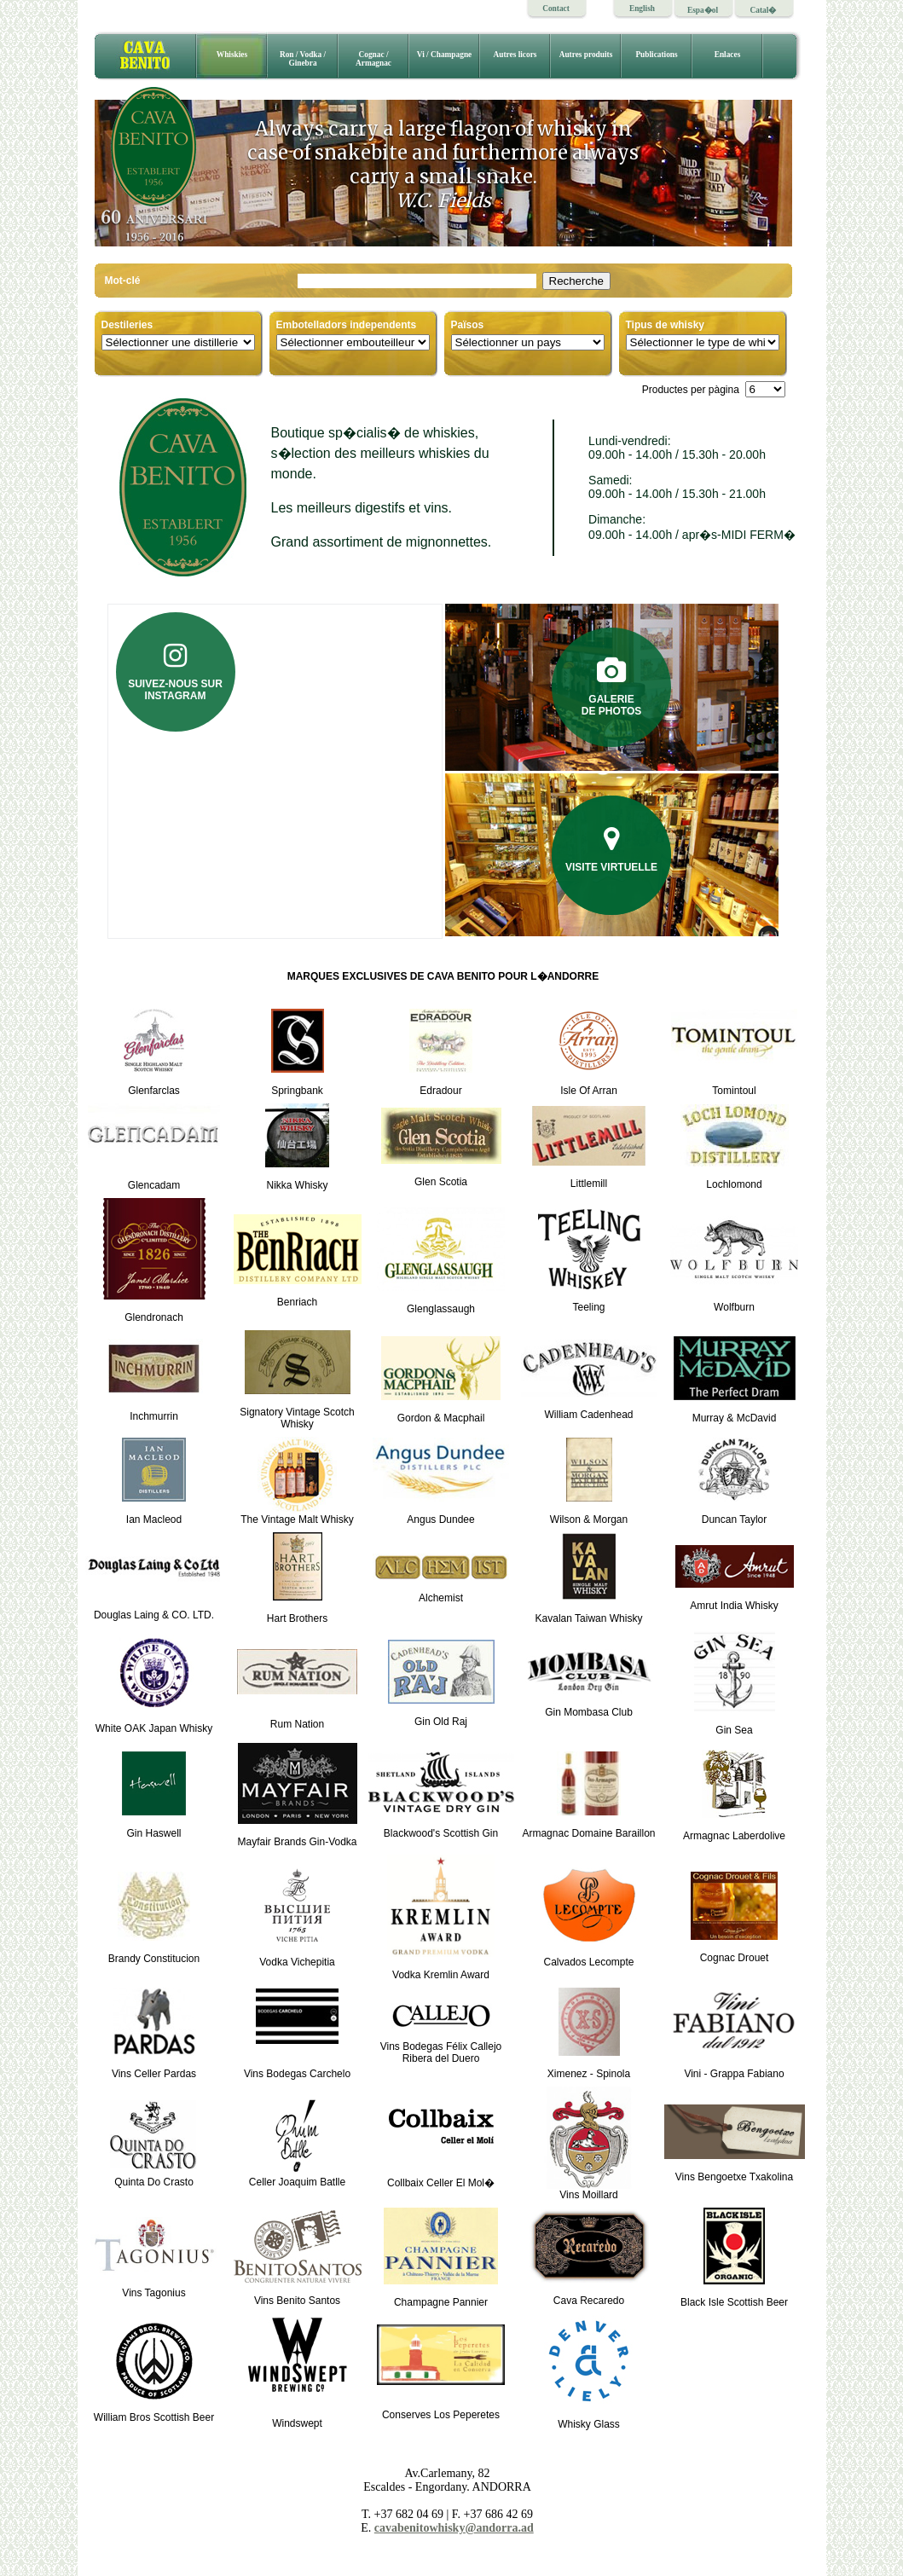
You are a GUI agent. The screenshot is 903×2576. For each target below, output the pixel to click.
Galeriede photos (611, 687)
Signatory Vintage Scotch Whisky (297, 1407)
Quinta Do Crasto (154, 2177)
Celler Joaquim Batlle (297, 2177)
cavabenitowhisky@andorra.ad (454, 2527)
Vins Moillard (589, 2190)
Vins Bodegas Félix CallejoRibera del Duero (441, 2041)
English (642, 8)
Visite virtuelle (611, 849)
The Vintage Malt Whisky (297, 1514)
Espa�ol (702, 10)
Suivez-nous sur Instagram (175, 672)
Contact (556, 8)
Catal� (763, 10)
